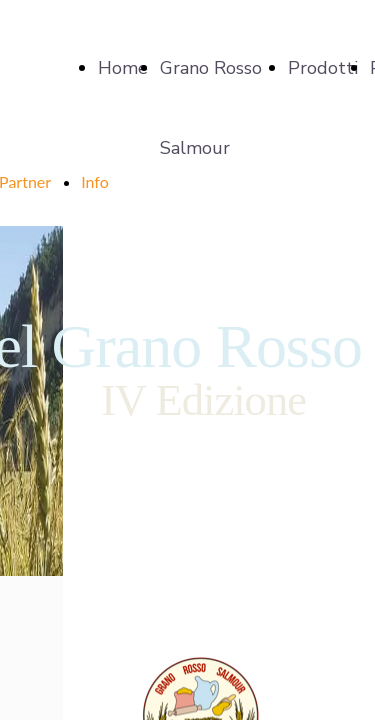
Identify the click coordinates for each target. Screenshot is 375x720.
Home (123, 68)
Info (95, 181)
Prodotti (323, 68)
